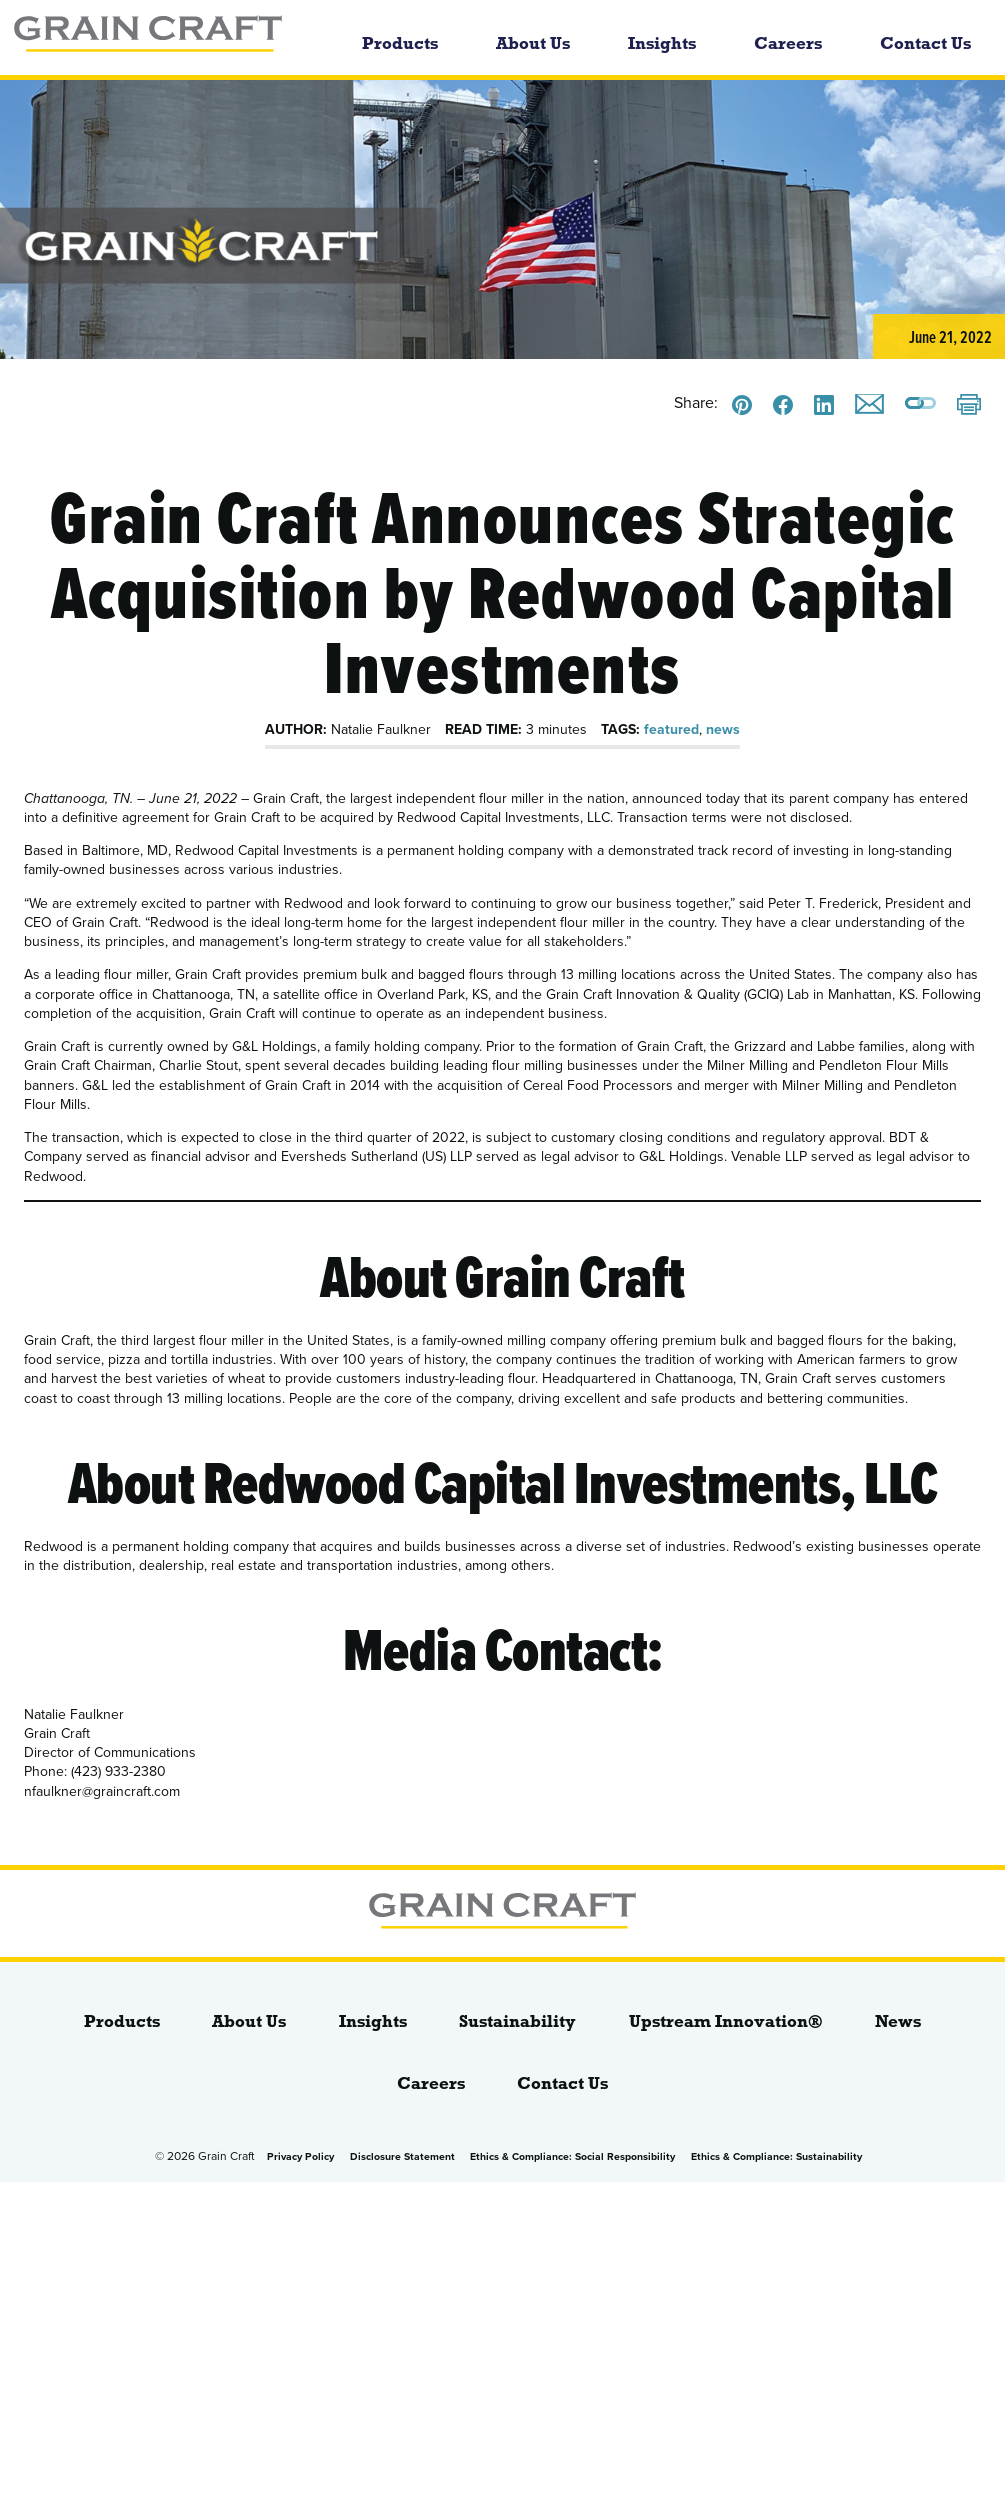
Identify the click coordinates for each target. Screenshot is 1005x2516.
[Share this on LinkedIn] (824, 405)
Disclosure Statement (402, 2156)
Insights (662, 43)
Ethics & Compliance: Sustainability (776, 2156)
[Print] (969, 406)
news (723, 729)
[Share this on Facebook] (783, 405)
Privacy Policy (300, 2156)
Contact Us (925, 43)
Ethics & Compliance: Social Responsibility (572, 2156)
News (898, 2021)
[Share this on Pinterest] (742, 405)
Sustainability (517, 2021)
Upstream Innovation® (726, 2021)
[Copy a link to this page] (920, 405)
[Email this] (869, 404)
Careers (788, 43)
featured (671, 729)
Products (400, 43)
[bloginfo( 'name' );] (168, 37)
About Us (533, 43)
